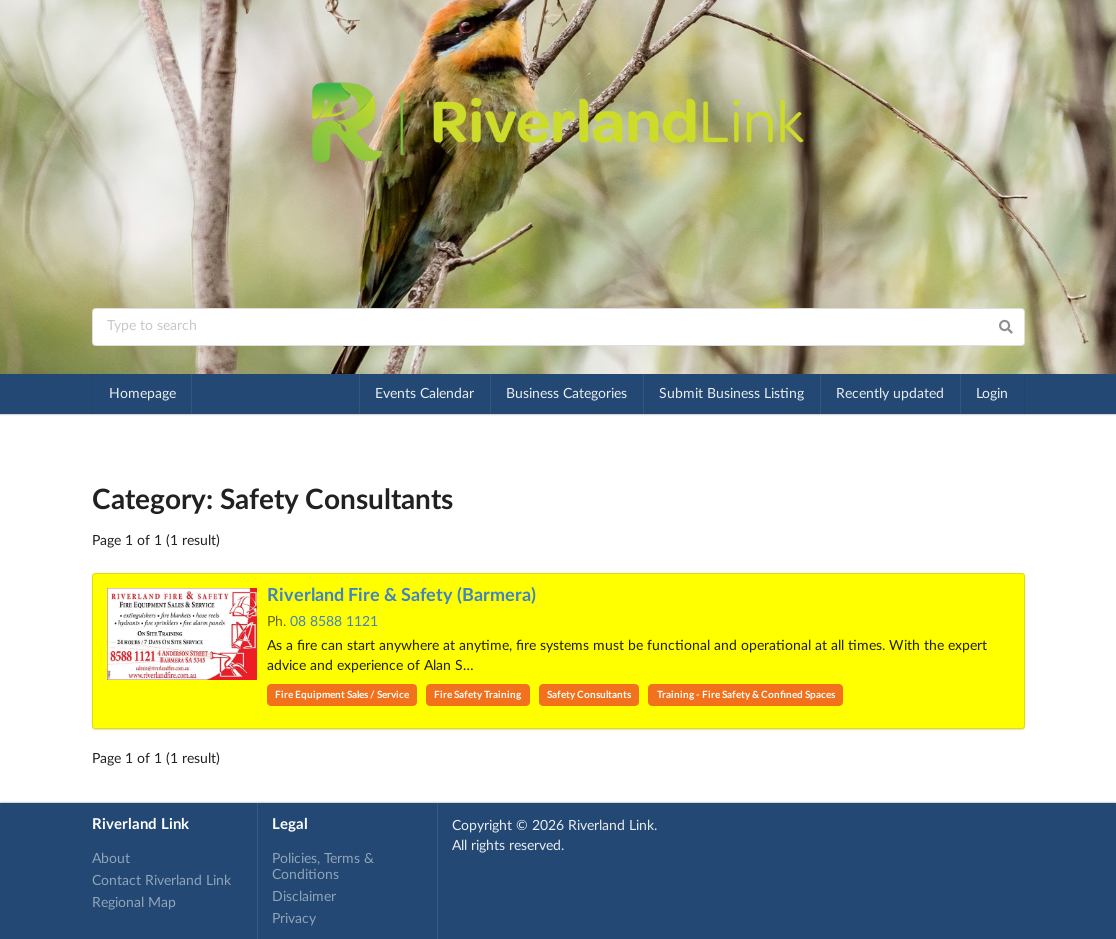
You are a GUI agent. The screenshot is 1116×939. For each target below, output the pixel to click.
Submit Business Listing (731, 394)
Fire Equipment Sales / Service (342, 695)
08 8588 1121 (334, 622)
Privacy (294, 919)
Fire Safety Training (477, 695)
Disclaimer (304, 897)
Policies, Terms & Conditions (323, 867)
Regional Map (134, 903)
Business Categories (566, 394)
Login (992, 394)
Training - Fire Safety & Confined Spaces (746, 695)
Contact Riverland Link (161, 881)
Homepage (142, 394)
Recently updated (890, 394)
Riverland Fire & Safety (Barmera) (401, 596)
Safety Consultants (589, 695)
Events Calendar (424, 394)
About (111, 859)
